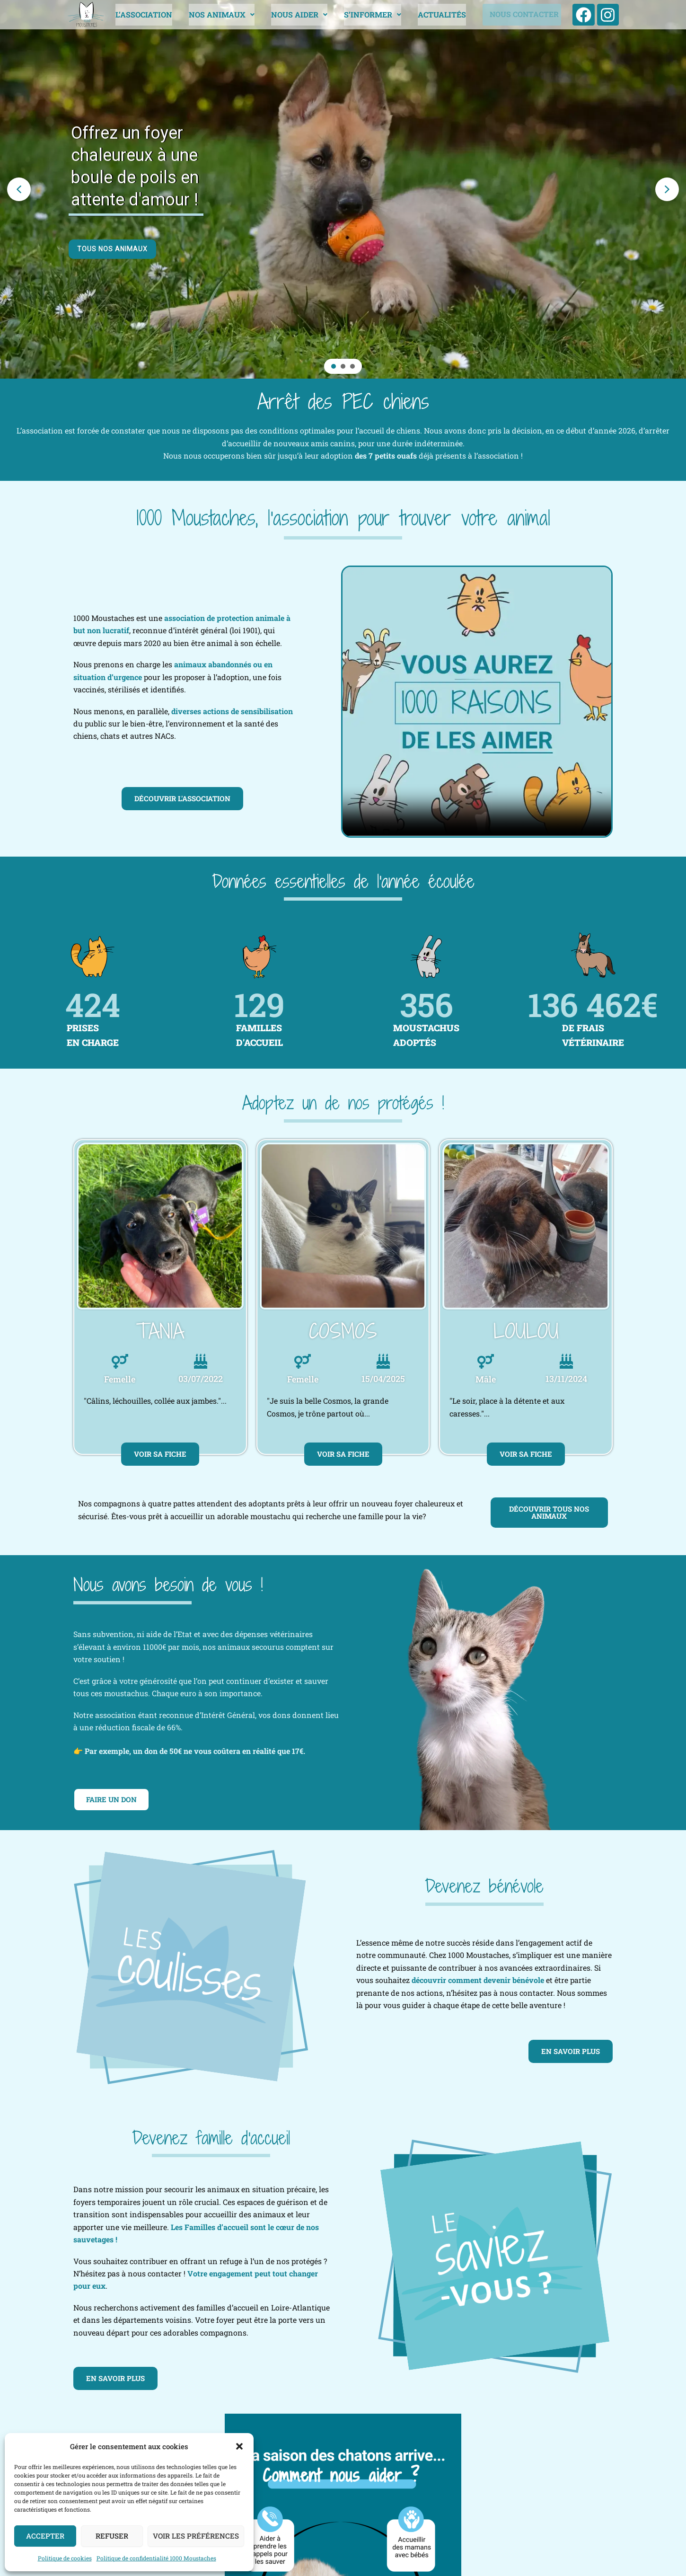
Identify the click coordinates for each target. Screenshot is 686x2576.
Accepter (45, 2536)
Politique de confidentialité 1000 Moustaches (156, 2558)
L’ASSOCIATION (142, 14)
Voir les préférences (196, 2536)
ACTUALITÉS (440, 14)
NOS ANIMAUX (220, 14)
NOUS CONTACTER (522, 14)
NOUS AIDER (297, 14)
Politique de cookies (65, 2558)
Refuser (112, 2536)
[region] (343, 189)
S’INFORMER (370, 14)
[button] (239, 2446)
